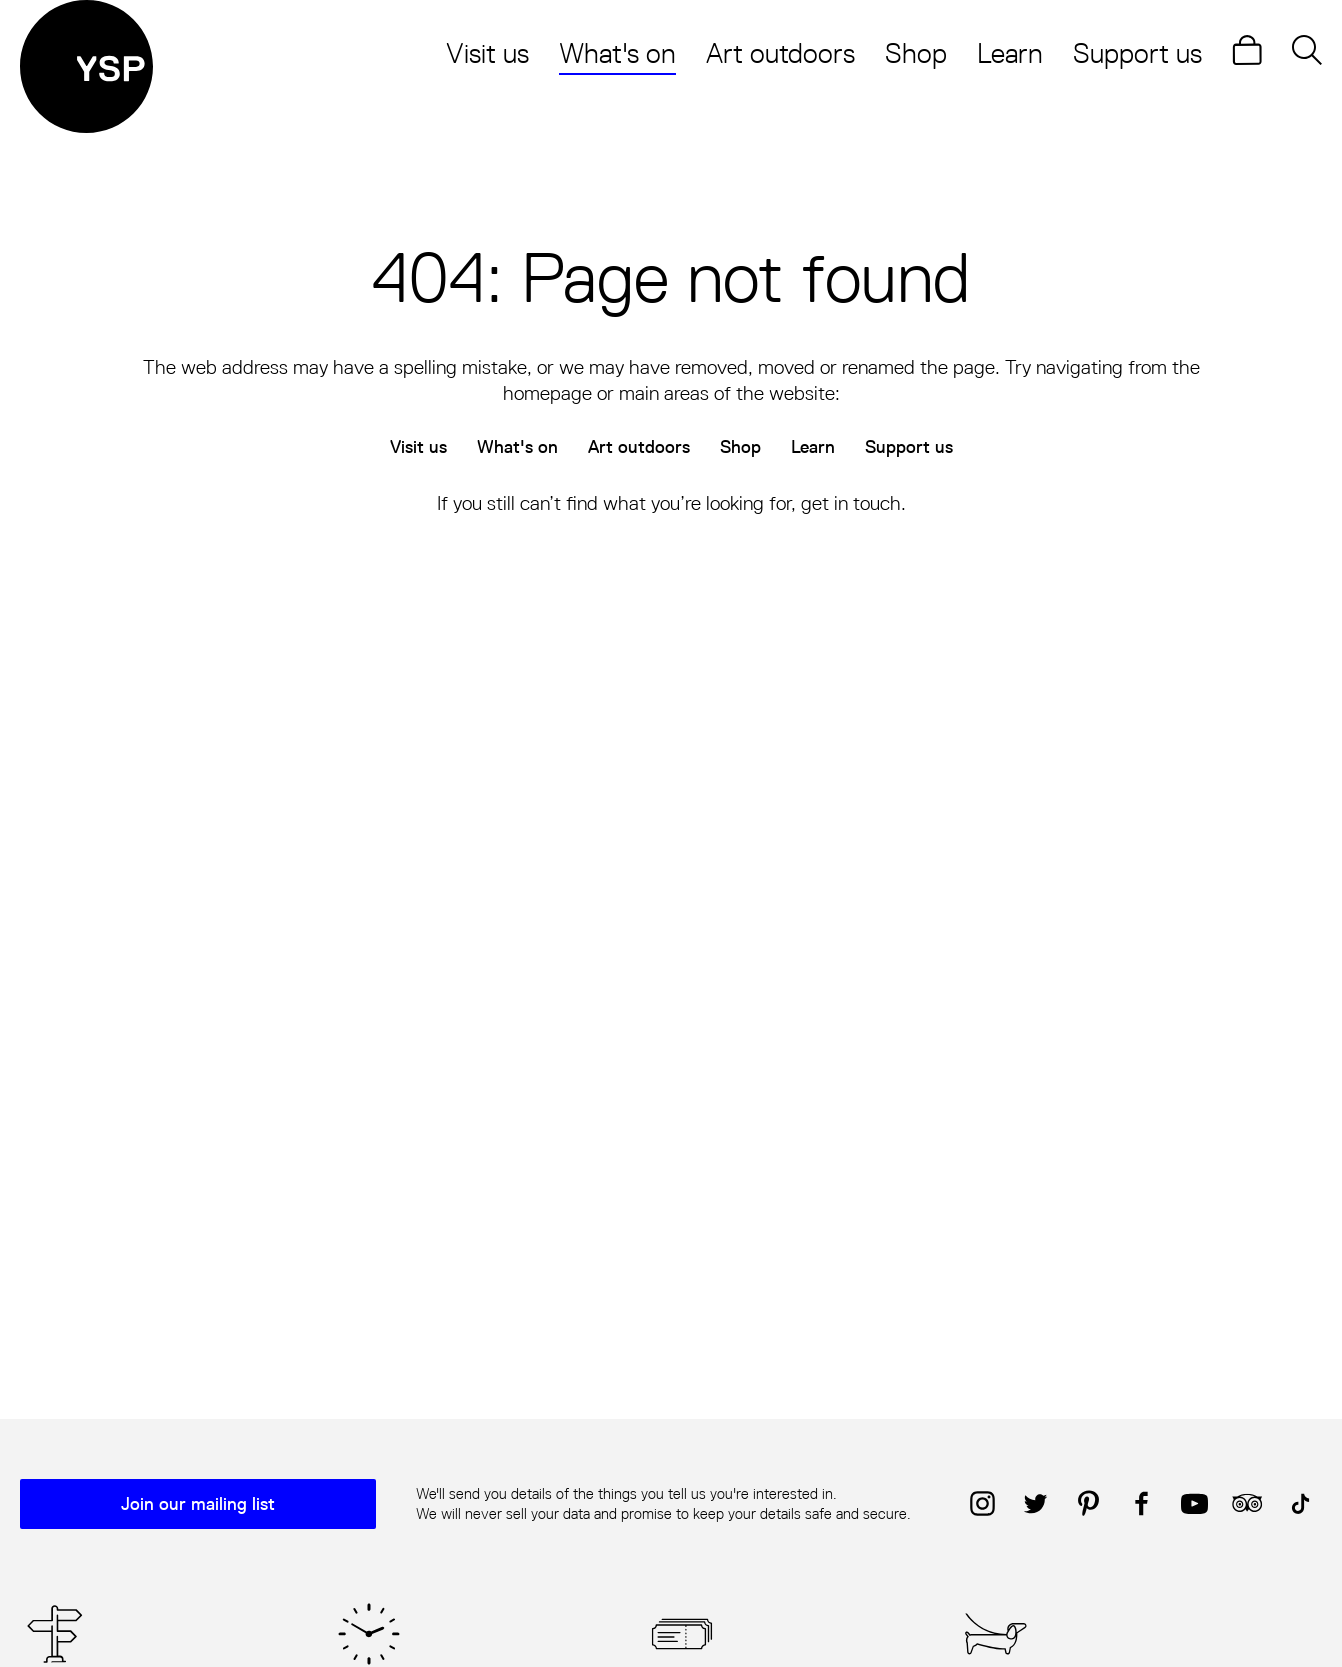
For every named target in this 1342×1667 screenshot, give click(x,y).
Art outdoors (780, 53)
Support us (1137, 53)
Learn (1010, 53)
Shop (916, 53)
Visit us (487, 53)
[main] (671, 733)
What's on (617, 53)
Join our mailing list (198, 1504)
